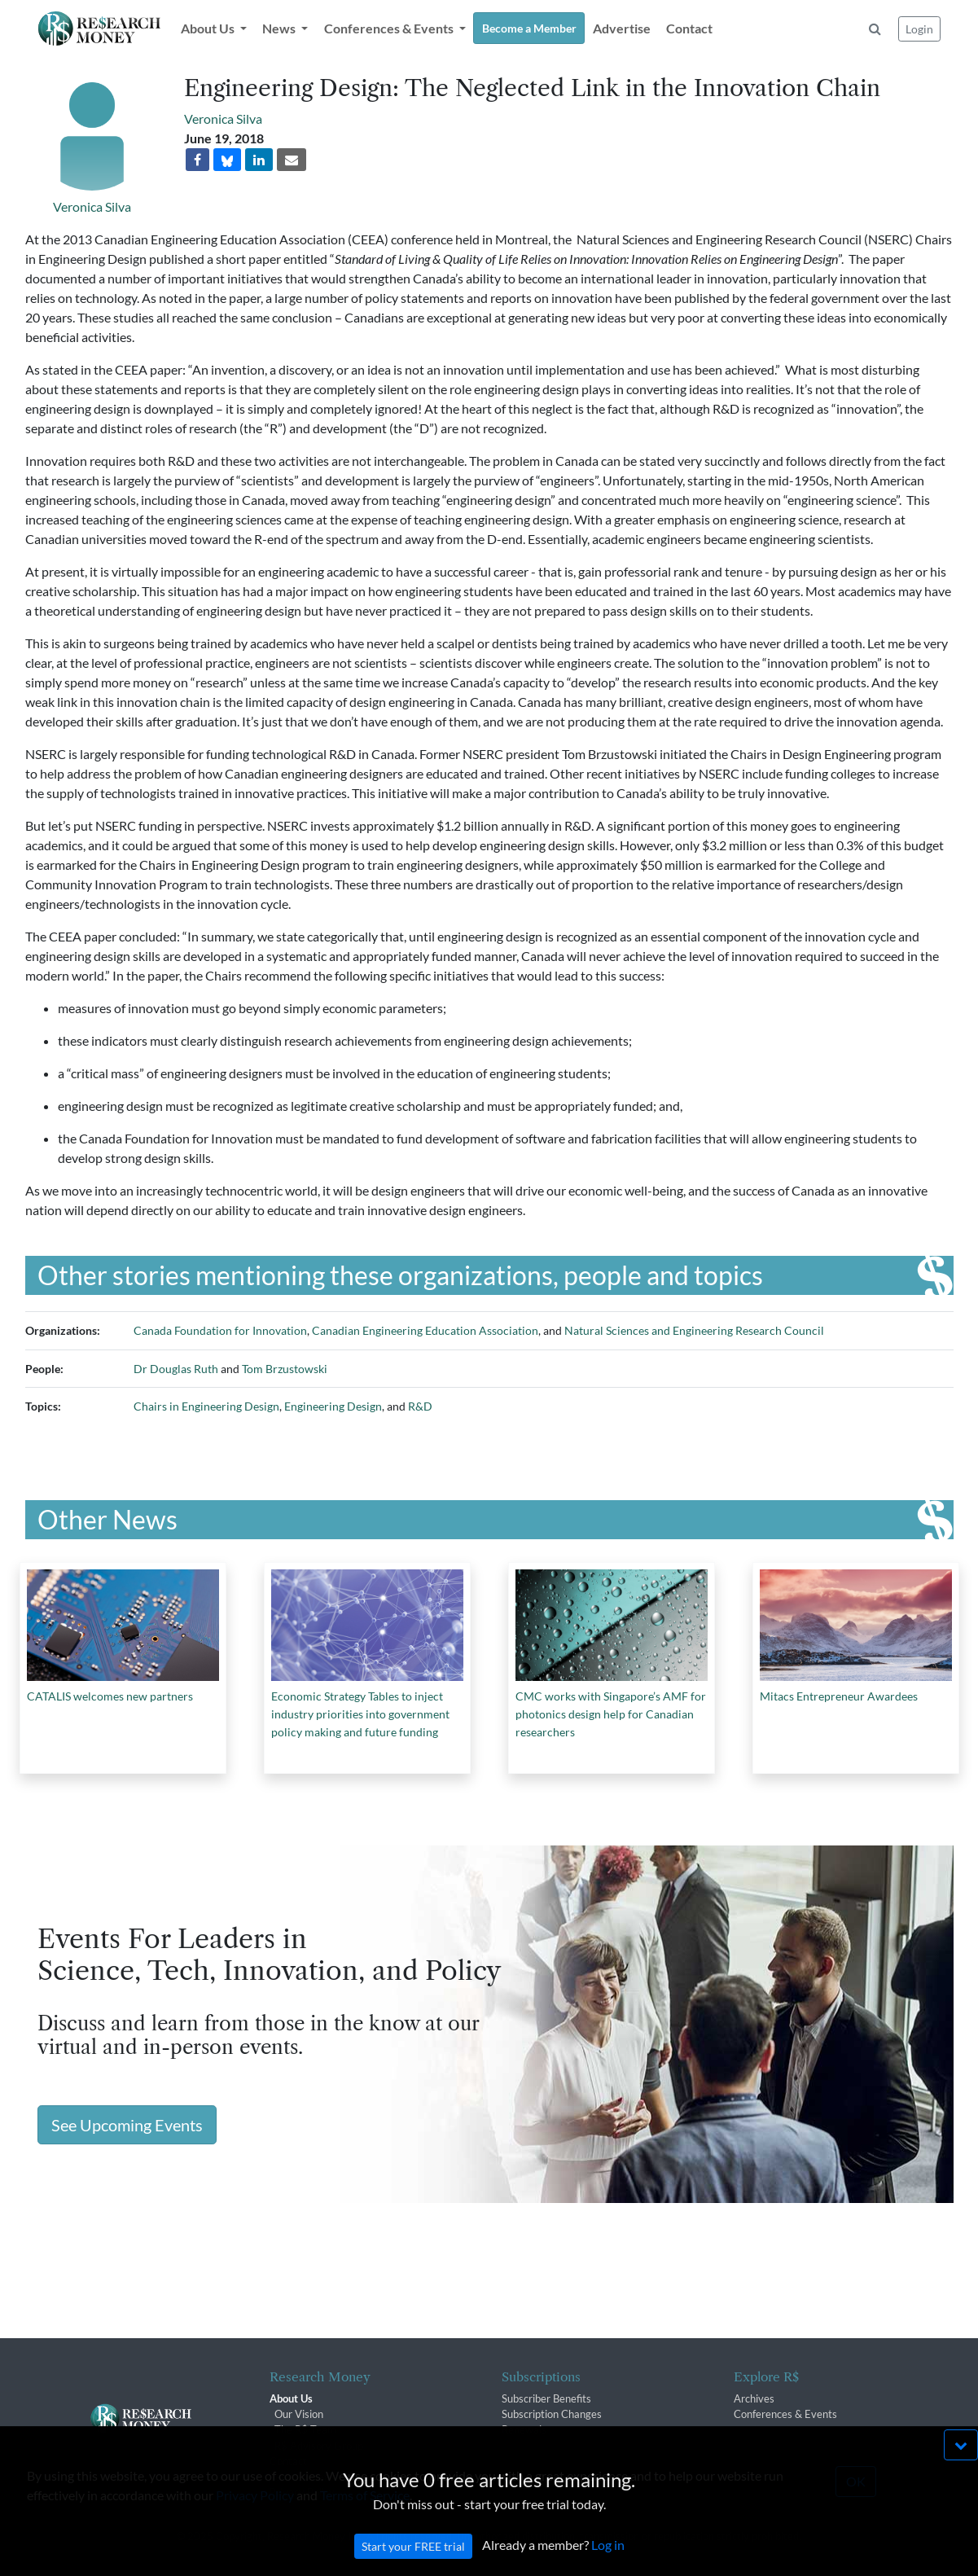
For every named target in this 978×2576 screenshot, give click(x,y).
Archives (754, 2398)
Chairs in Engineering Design (206, 1406)
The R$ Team (305, 2429)
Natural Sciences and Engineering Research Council (694, 1330)
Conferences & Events (785, 2413)
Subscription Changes (552, 2413)
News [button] (280, 28)
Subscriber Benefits (546, 2398)
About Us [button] (209, 28)
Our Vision (298, 2413)
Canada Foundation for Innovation (220, 1330)
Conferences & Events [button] (390, 28)
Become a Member (529, 28)
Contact (689, 28)
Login (919, 29)
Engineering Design (333, 1406)
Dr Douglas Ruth (176, 1369)
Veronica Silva (92, 206)
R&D (420, 1406)
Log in (608, 2566)
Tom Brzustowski (284, 1369)
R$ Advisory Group (318, 2445)
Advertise (622, 28)
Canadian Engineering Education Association (425, 1330)
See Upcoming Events (127, 2125)
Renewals (524, 2429)
